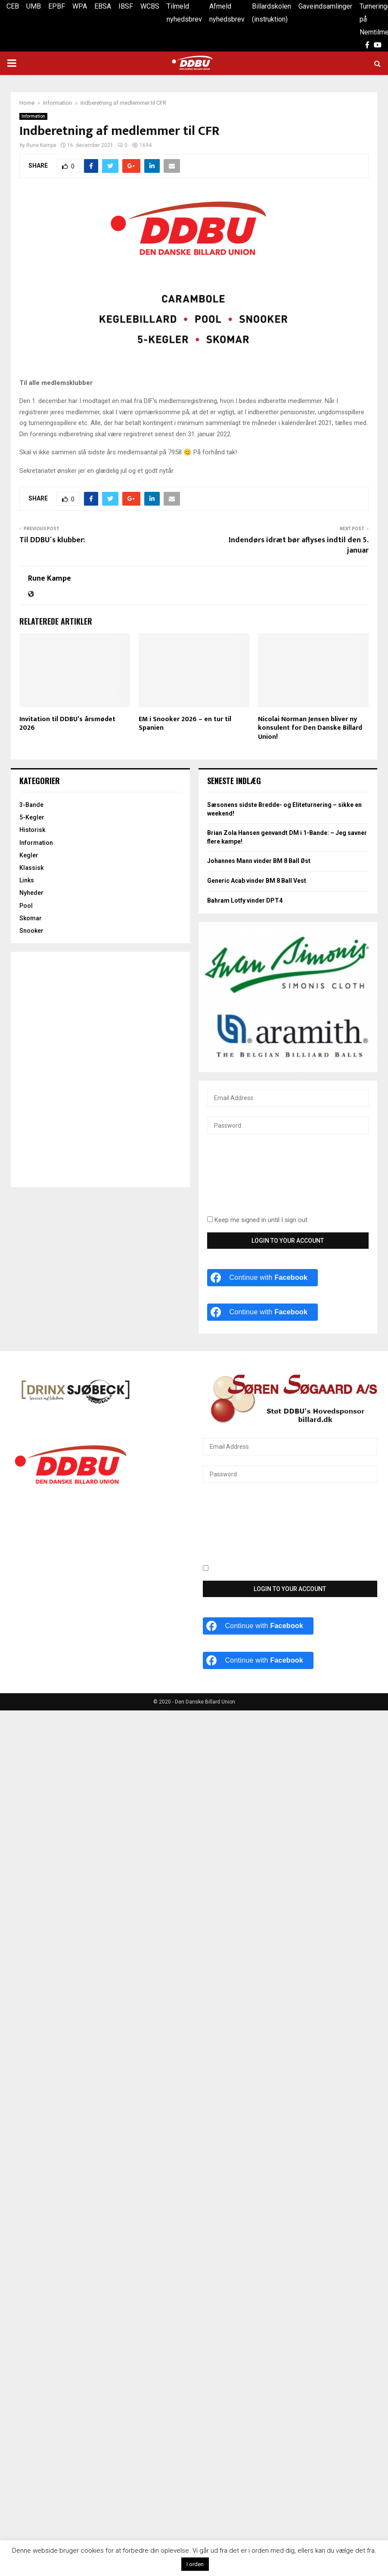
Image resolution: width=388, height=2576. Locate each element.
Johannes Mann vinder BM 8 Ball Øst (258, 860)
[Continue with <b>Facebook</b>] (262, 1277)
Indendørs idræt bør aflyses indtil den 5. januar (299, 545)
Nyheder (31, 892)
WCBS (149, 6)
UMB (33, 6)
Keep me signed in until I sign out (257, 1220)
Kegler (28, 855)
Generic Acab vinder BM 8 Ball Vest (256, 880)
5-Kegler (31, 817)
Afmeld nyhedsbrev (227, 12)
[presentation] (242, 1180)
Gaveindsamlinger (325, 6)
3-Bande (31, 804)
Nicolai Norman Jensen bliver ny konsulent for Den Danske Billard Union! (310, 728)
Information (33, 116)
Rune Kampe (41, 145)
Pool (26, 905)
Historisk (32, 829)
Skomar (30, 918)
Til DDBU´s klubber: (53, 540)
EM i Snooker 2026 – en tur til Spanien (185, 723)
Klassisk (31, 867)
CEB (12, 6)
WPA (79, 6)
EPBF (56, 6)
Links (26, 880)
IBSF (125, 6)
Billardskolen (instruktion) (271, 12)
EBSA (102, 6)
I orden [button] (195, 2564)
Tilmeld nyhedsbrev (184, 12)
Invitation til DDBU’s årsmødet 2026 (67, 723)
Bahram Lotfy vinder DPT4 (244, 900)
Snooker (31, 930)
